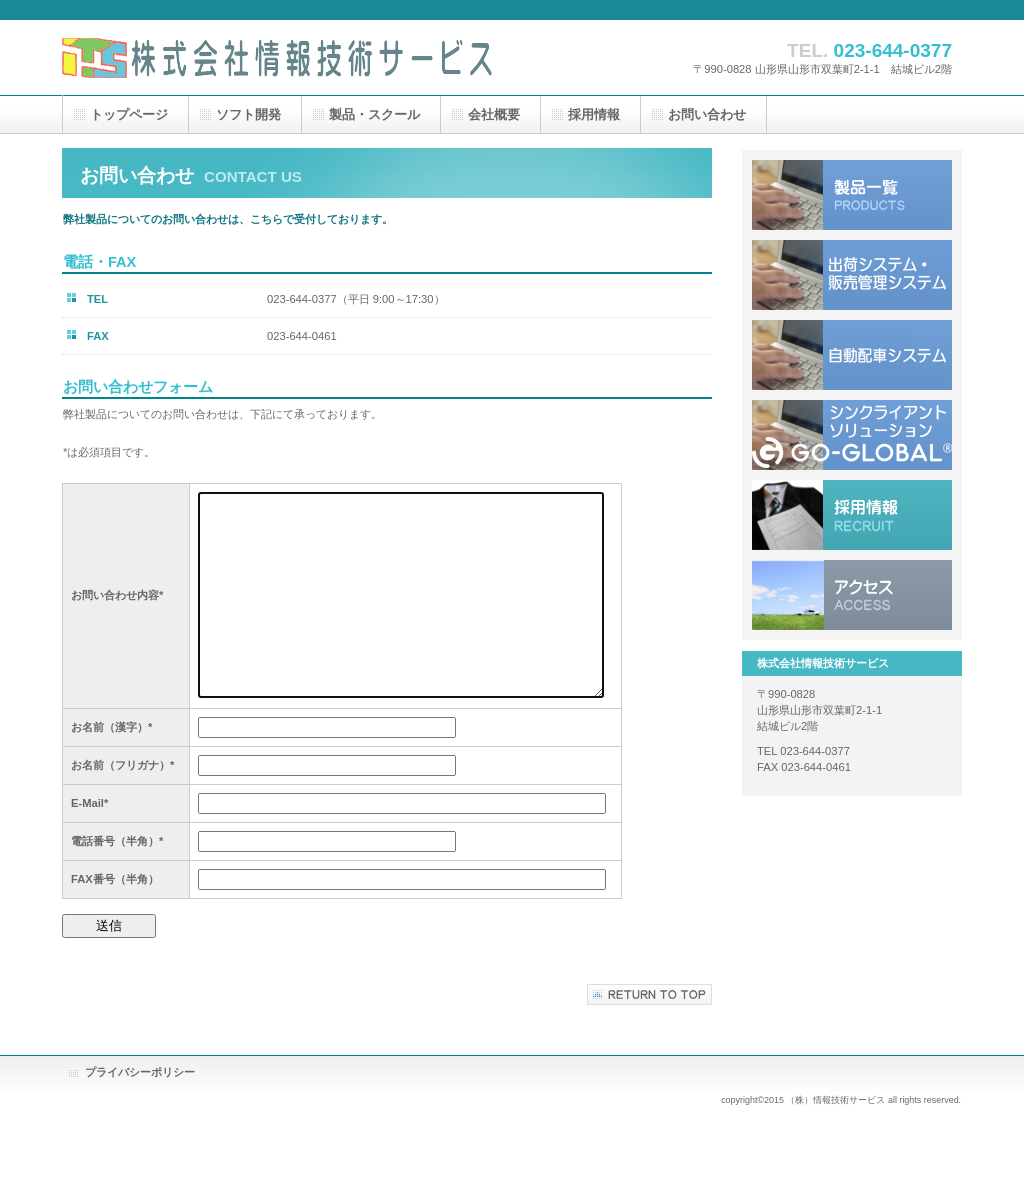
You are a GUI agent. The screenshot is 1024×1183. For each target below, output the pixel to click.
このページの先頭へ (649, 994)
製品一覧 (852, 195)
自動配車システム (852, 355)
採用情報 (852, 515)
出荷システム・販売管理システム (852, 275)
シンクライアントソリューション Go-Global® (852, 435)
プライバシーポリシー (140, 1072)
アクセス (852, 595)
